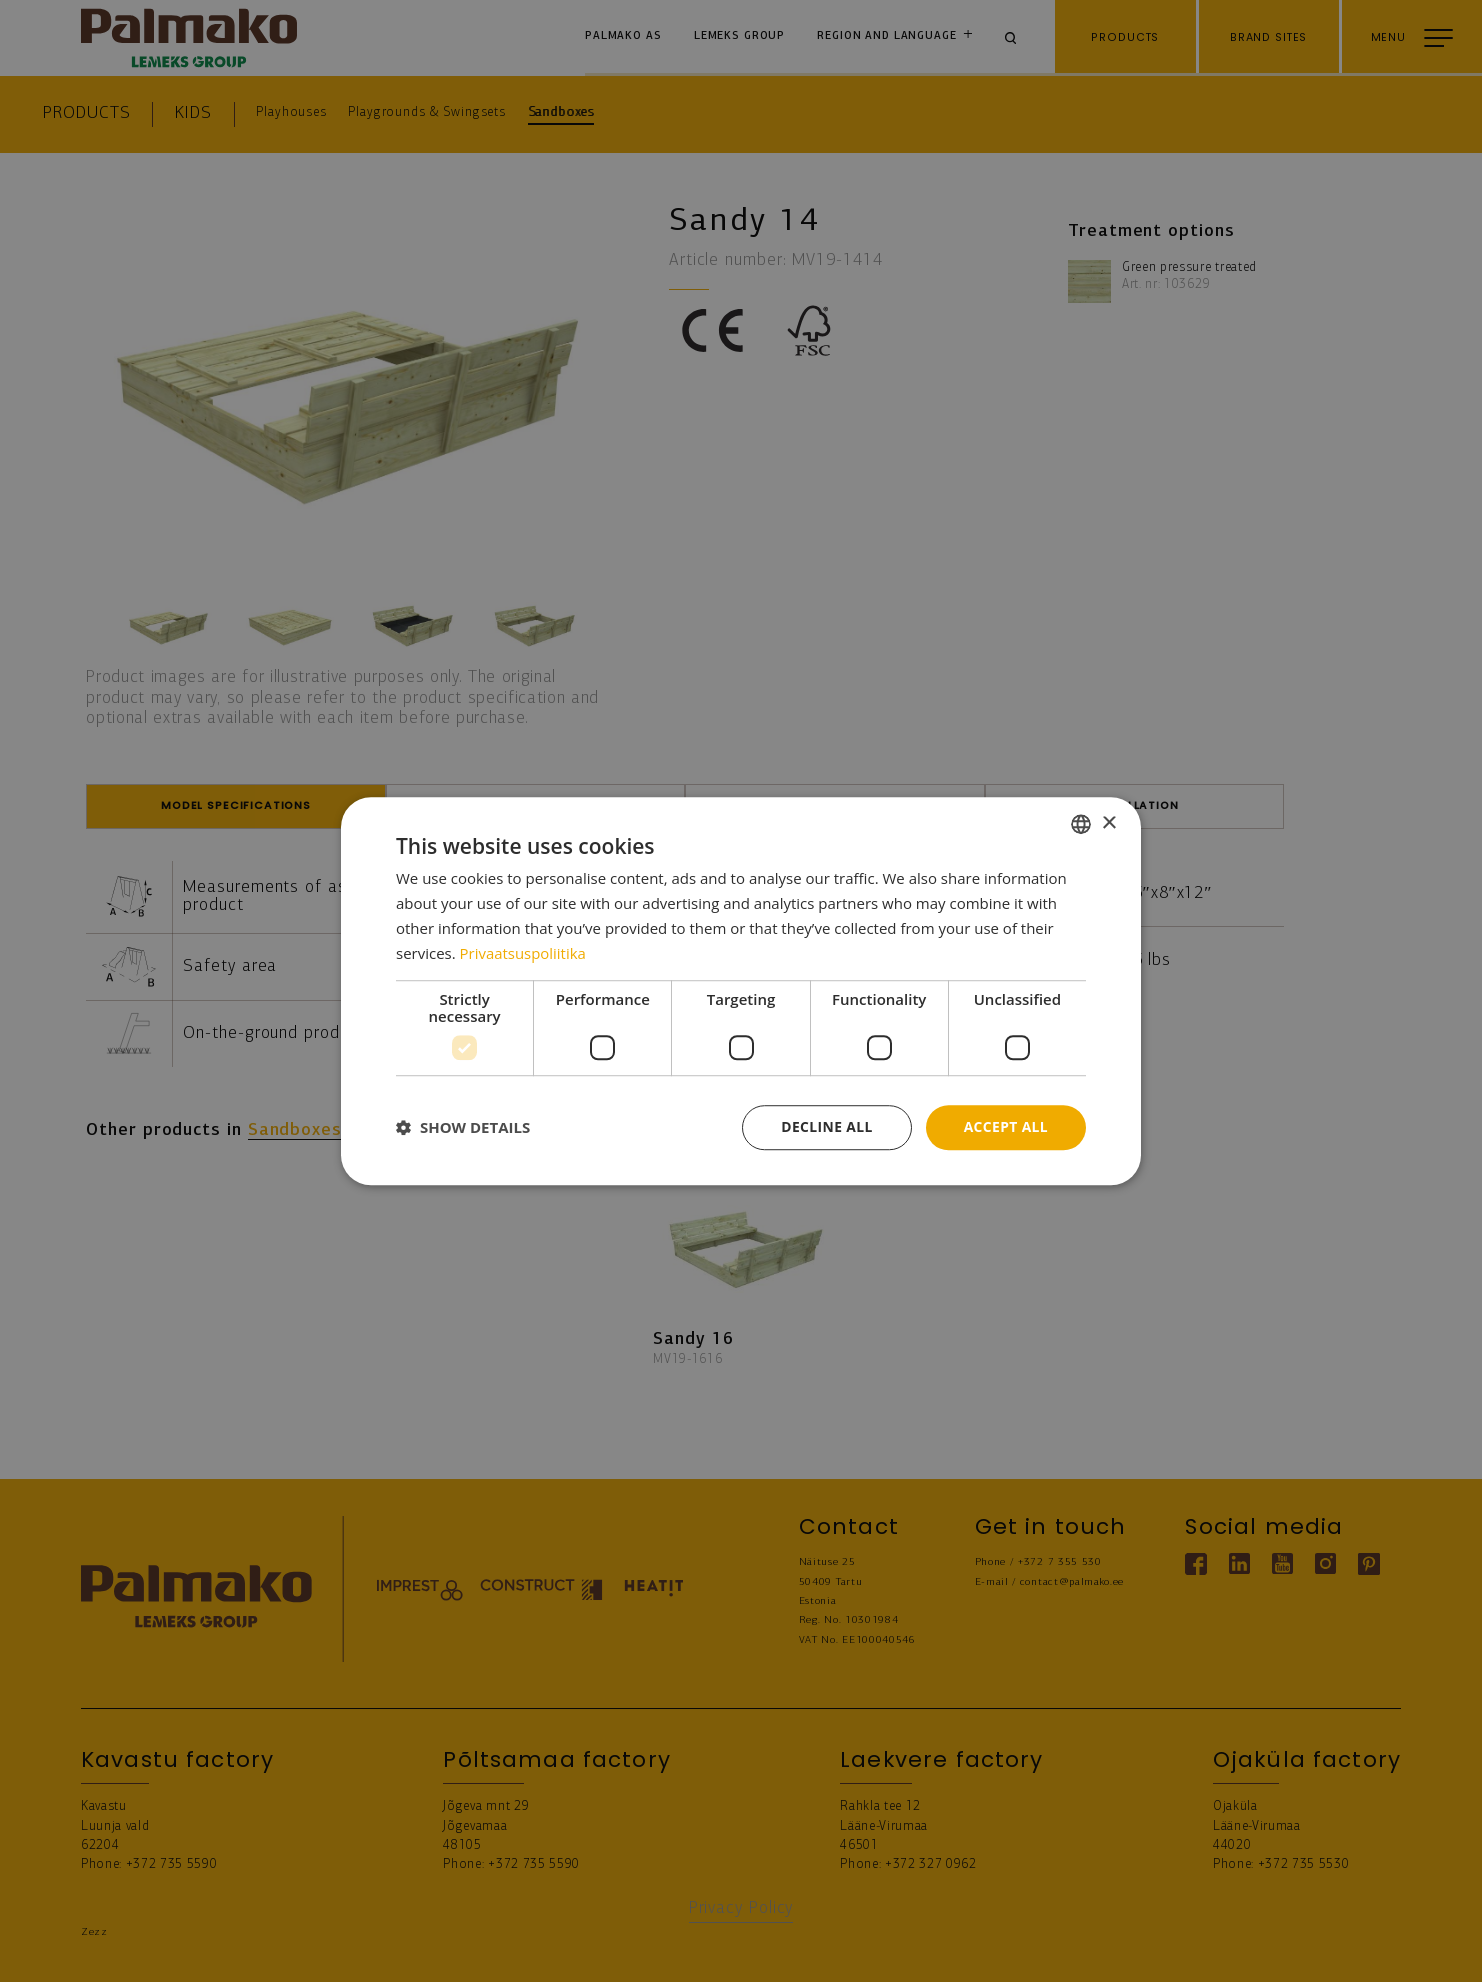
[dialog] (741, 991)
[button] (463, 1128)
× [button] (1108, 822)
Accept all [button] (1005, 1126)
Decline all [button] (825, 1126)
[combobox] (1081, 824)
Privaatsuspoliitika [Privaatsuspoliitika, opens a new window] (523, 953)
